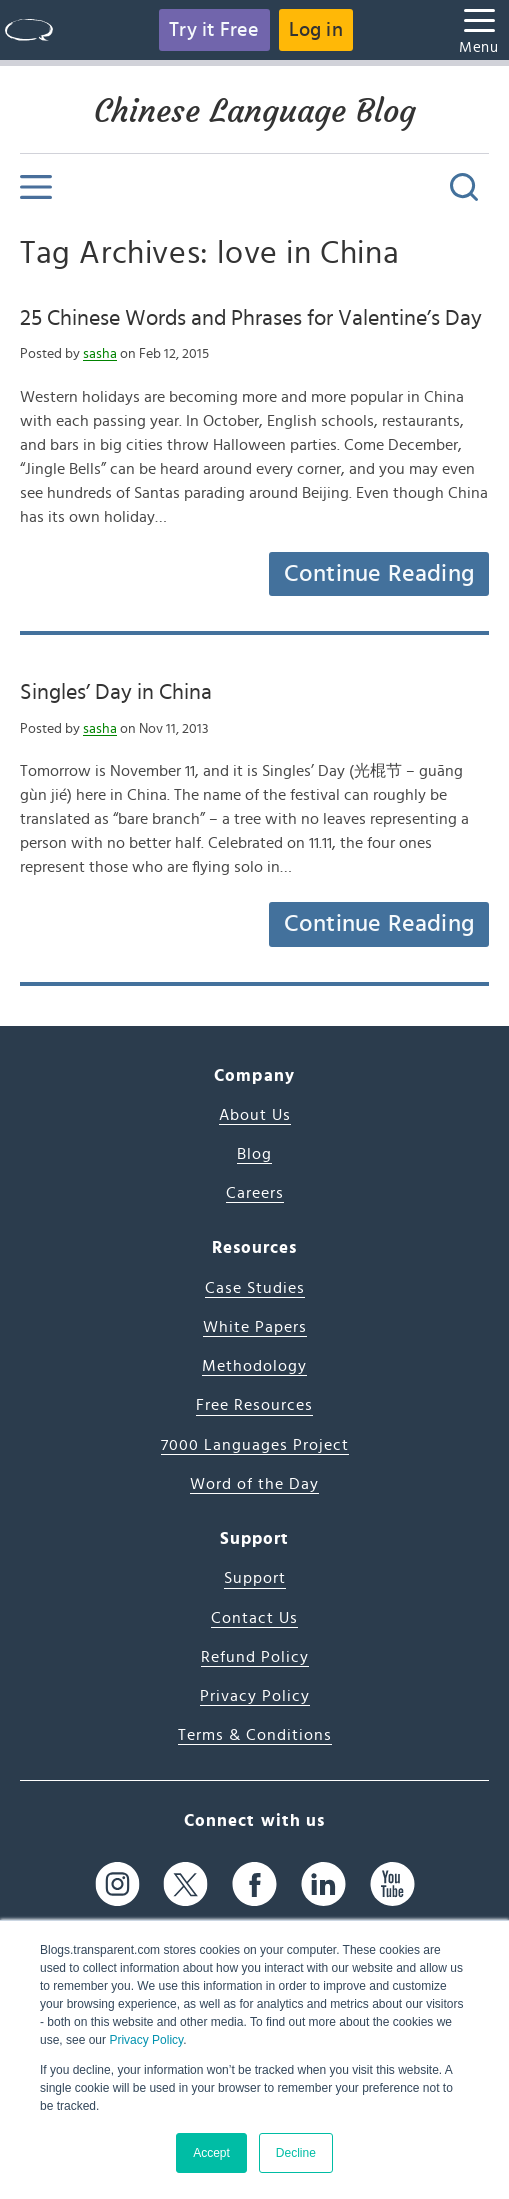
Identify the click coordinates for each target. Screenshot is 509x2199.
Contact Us (254, 1618)
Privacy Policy (146, 2040)
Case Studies (255, 1288)
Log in (316, 30)
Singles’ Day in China (116, 692)
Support (255, 1578)
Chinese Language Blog (255, 111)
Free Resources (254, 1405)
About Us (255, 1115)
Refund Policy (255, 1657)
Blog (254, 1154)
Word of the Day (254, 1484)
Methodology (254, 1366)
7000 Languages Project (255, 1445)
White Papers (255, 1327)
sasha (100, 354)
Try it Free (214, 30)
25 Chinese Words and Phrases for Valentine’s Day (251, 318)
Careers (255, 1193)
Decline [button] (296, 2153)
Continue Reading (379, 574)
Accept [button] (211, 2153)
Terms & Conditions (255, 1735)
